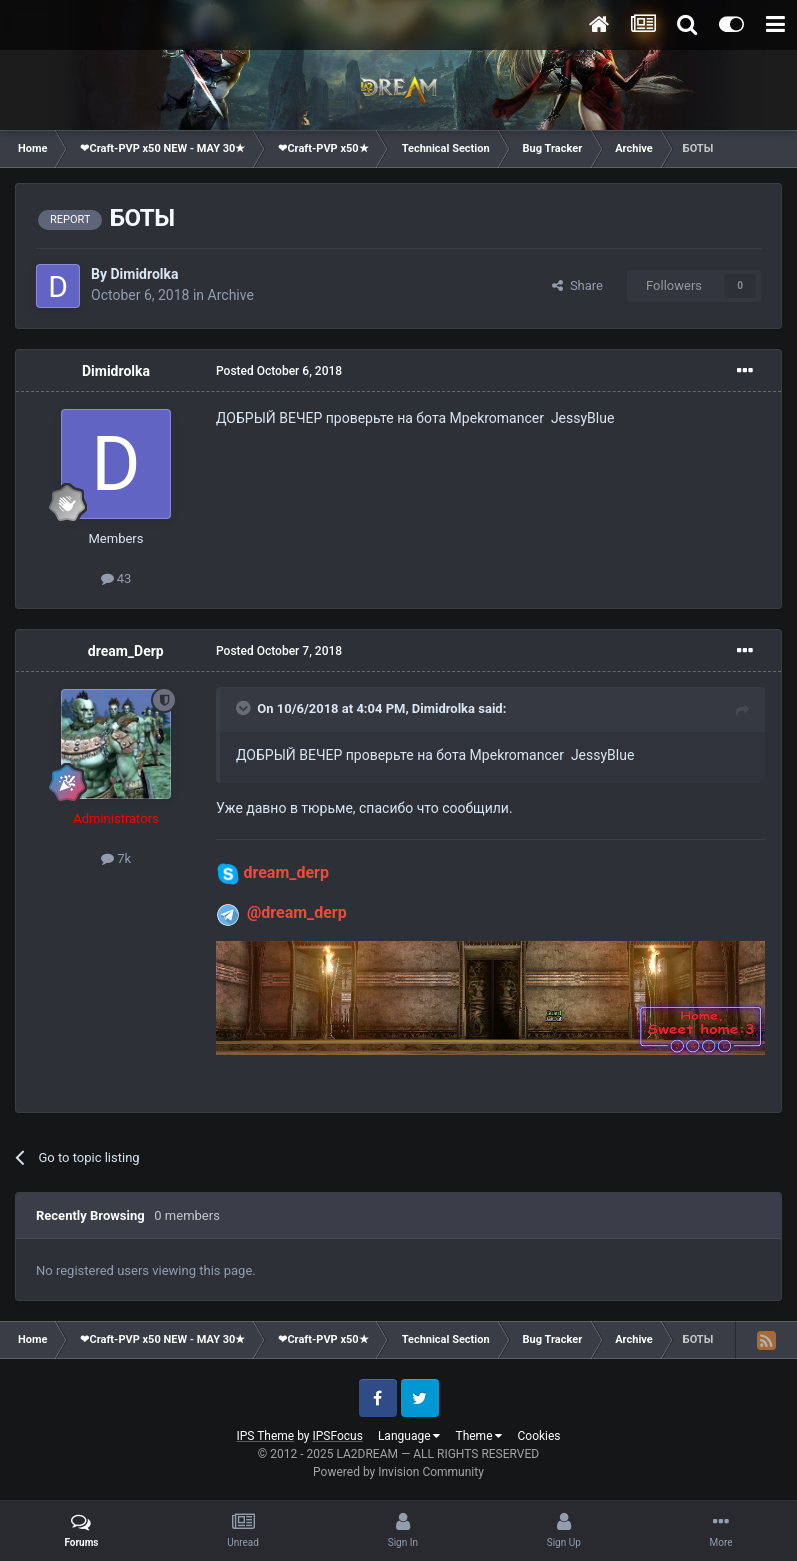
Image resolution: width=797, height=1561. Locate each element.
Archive (231, 295)
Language (409, 1436)
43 (116, 578)
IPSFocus (338, 1436)
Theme (478, 1436)
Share (577, 285)
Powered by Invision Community (398, 1472)
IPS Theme (265, 1436)
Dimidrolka (144, 274)
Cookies (538, 1436)
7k (116, 858)
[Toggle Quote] (245, 708)
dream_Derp (126, 651)
